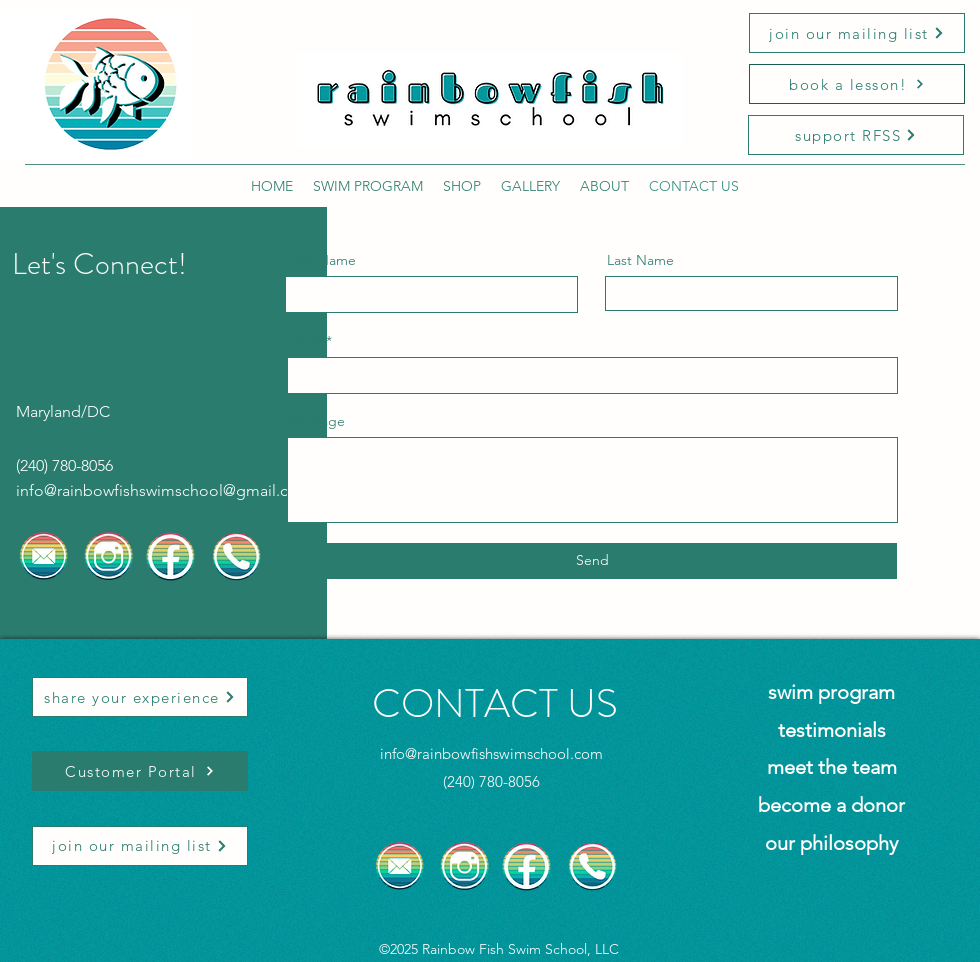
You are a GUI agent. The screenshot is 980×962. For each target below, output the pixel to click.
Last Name (640, 260)
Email (305, 341)
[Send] (592, 561)
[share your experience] (140, 697)
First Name (321, 260)
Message (317, 421)
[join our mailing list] (857, 33)
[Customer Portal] (140, 771)
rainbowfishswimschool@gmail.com (184, 490)
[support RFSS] (856, 135)
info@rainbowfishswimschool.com (491, 753)
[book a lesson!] (857, 84)
